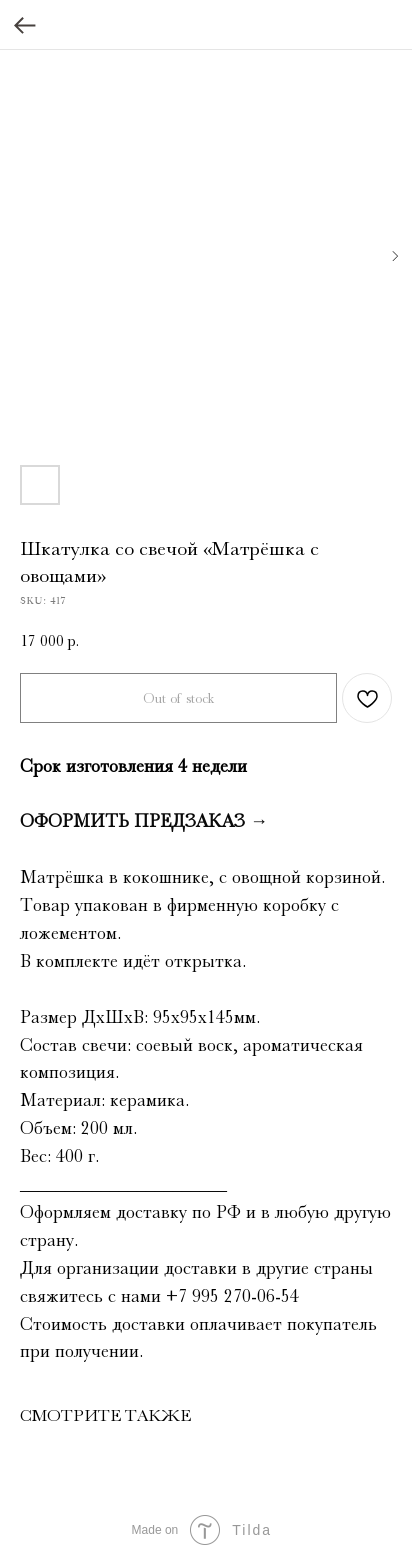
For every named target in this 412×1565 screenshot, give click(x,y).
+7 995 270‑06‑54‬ (232, 1296)
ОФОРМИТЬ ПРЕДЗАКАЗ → (144, 821)
